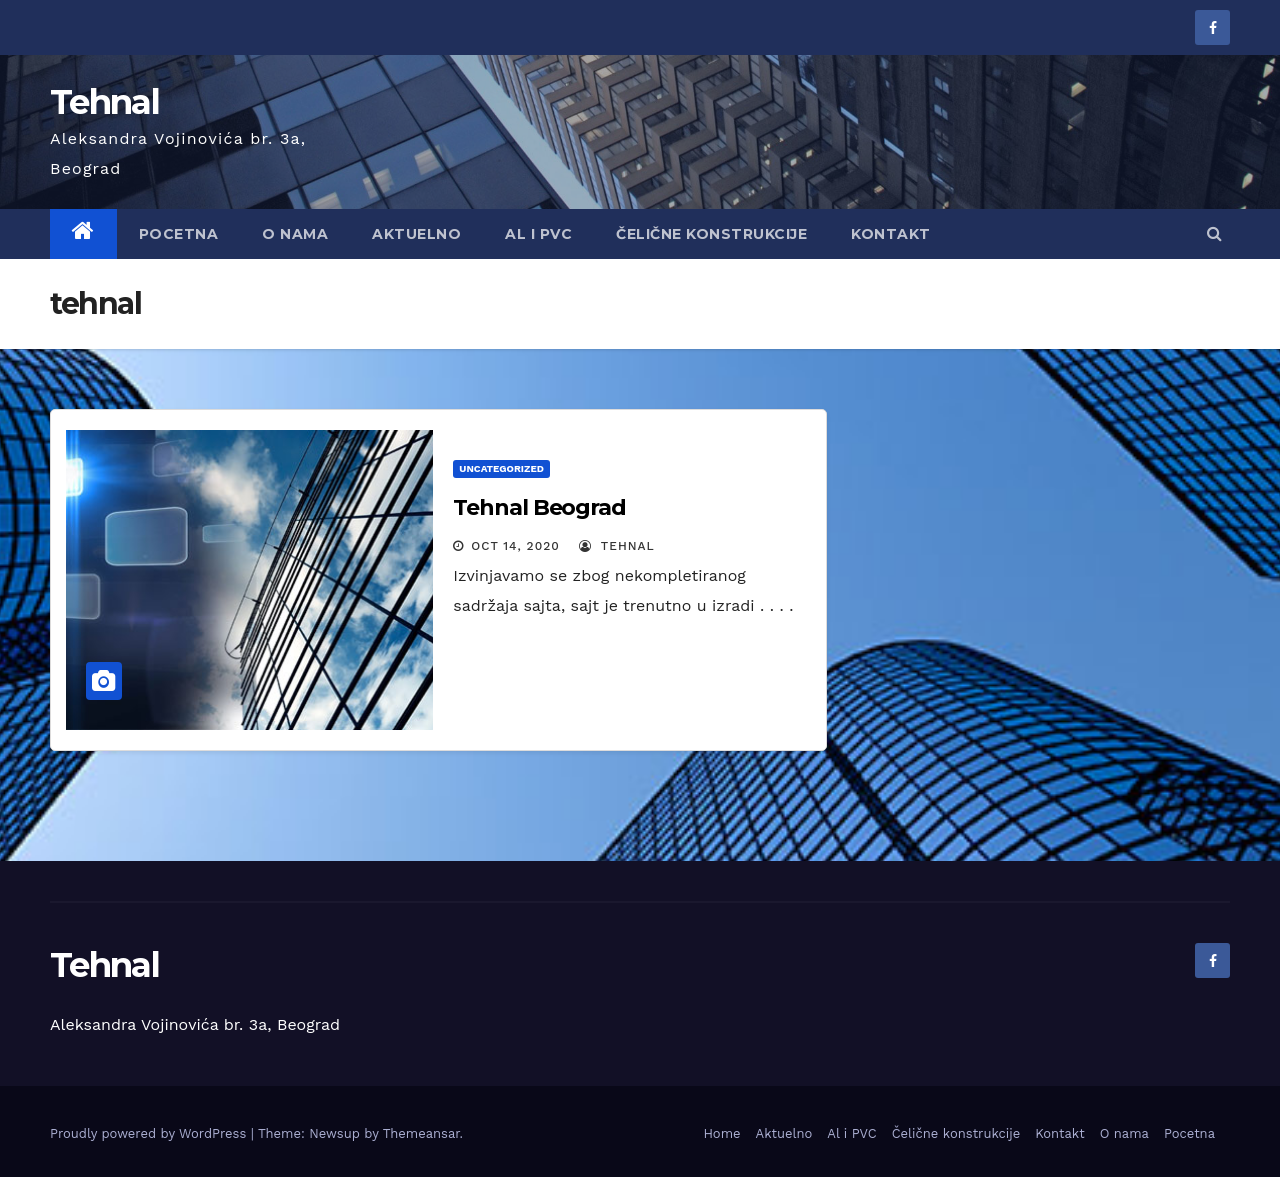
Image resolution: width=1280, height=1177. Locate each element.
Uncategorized (501, 468)
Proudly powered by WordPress (150, 1133)
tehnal (617, 546)
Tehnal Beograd (539, 507)
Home (721, 1133)
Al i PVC (851, 1133)
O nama (295, 234)
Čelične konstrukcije (711, 234)
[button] (1214, 233)
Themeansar (421, 1133)
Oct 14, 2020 (515, 546)
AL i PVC (538, 234)
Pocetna (179, 234)
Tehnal (104, 102)
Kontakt (891, 234)
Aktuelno (416, 234)
